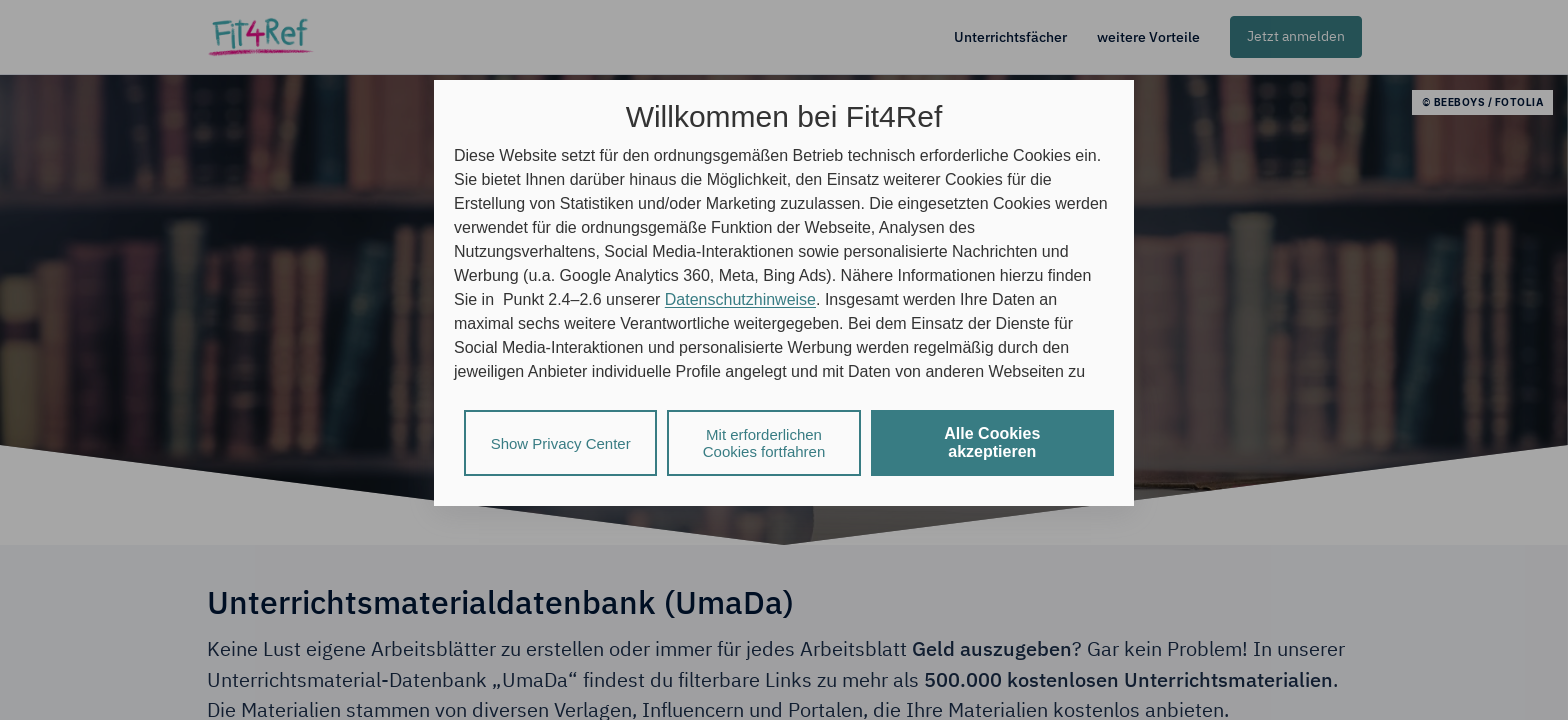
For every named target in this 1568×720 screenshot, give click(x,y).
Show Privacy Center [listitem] (561, 443)
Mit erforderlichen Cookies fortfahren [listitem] (764, 443)
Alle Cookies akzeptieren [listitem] (992, 442)
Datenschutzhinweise (740, 299)
